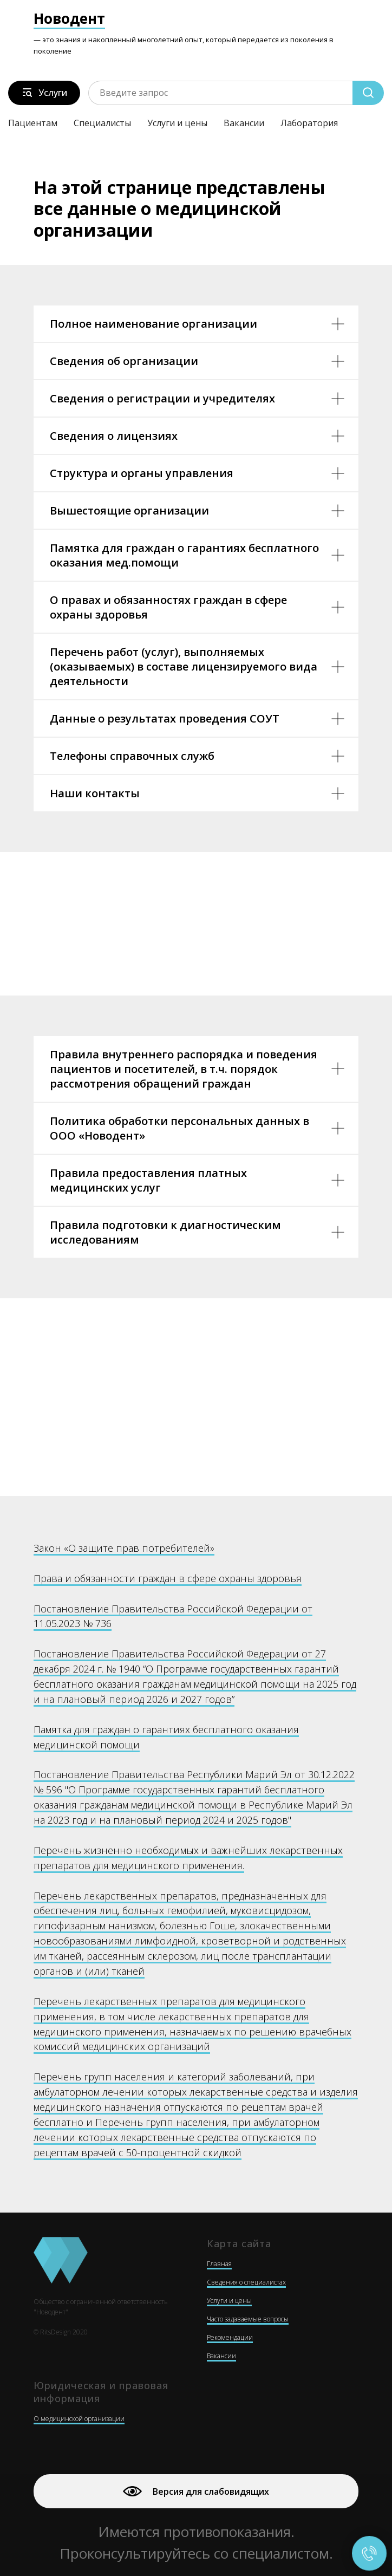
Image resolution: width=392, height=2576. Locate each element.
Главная (219, 2263)
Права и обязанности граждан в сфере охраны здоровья (168, 1578)
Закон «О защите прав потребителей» (124, 1547)
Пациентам (32, 123)
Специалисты (102, 123)
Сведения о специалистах (246, 2282)
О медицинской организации (79, 2418)
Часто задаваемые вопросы (248, 2319)
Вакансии (244, 123)
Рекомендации (230, 2337)
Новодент (69, 18)
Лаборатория (309, 123)
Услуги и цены (177, 123)
